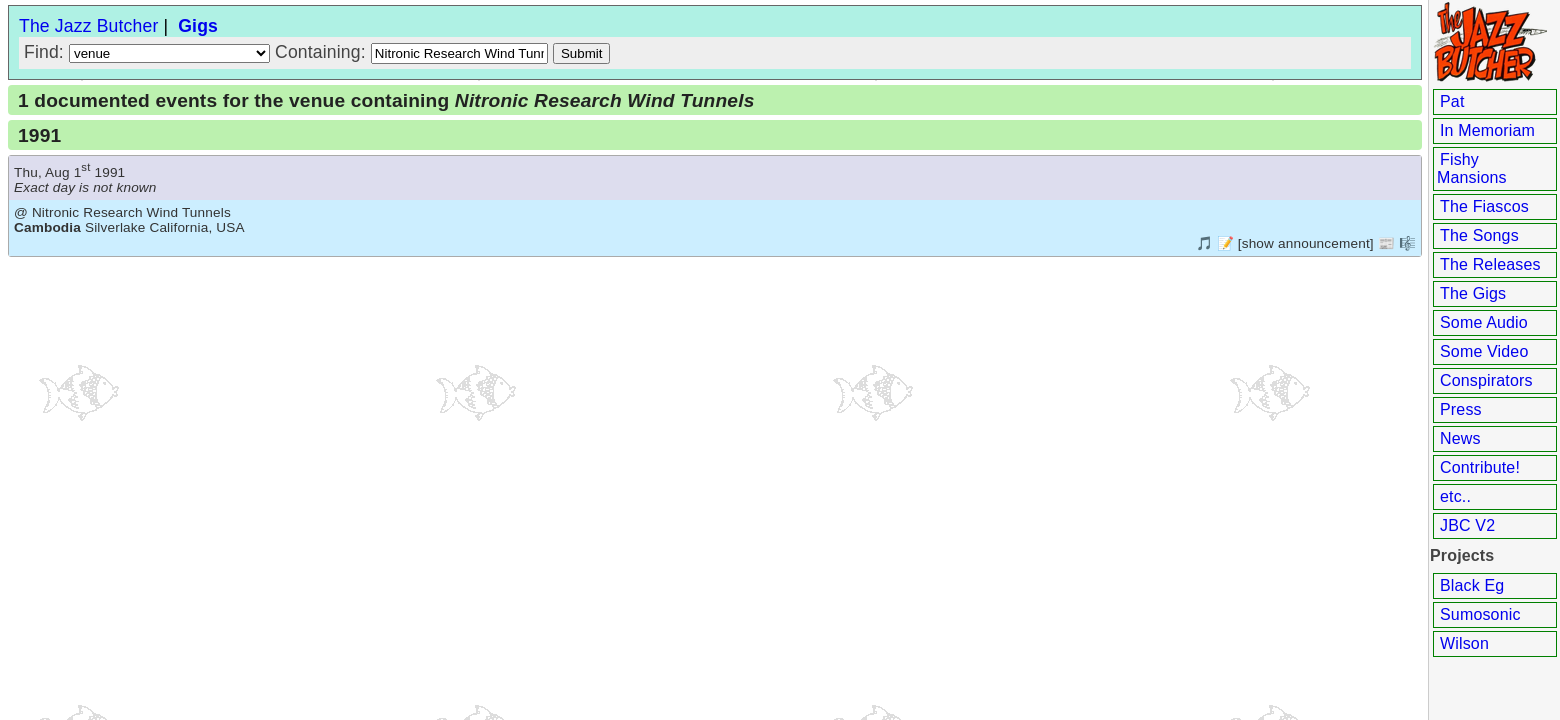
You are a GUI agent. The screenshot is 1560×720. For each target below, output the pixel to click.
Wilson (1464, 643)
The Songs (1479, 235)
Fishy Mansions (1472, 168)
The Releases (1490, 264)
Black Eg (1472, 585)
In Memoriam (1487, 130)
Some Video (1484, 351)
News (1460, 438)
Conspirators (1486, 380)
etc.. (1455, 496)
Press (1461, 409)
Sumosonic (1480, 614)
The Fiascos (1484, 206)
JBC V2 (1467, 525)
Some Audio (1484, 322)
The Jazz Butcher (88, 26)
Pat (1452, 101)
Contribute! (1480, 467)
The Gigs (1473, 293)
